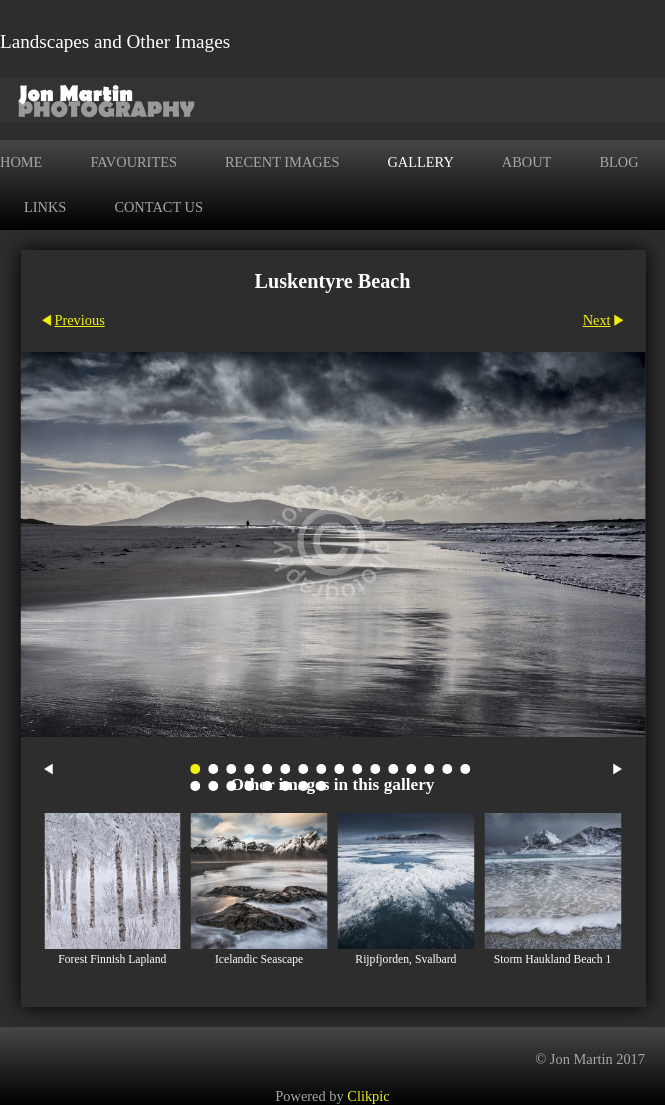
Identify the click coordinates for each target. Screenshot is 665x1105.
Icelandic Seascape (259, 959)
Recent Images (282, 162)
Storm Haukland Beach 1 (553, 959)
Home (21, 162)
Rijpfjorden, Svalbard (405, 959)
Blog (618, 162)
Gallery (420, 162)
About (527, 162)
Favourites (133, 162)
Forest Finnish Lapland (112, 959)
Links (45, 207)
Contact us (158, 207)
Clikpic (368, 1096)
